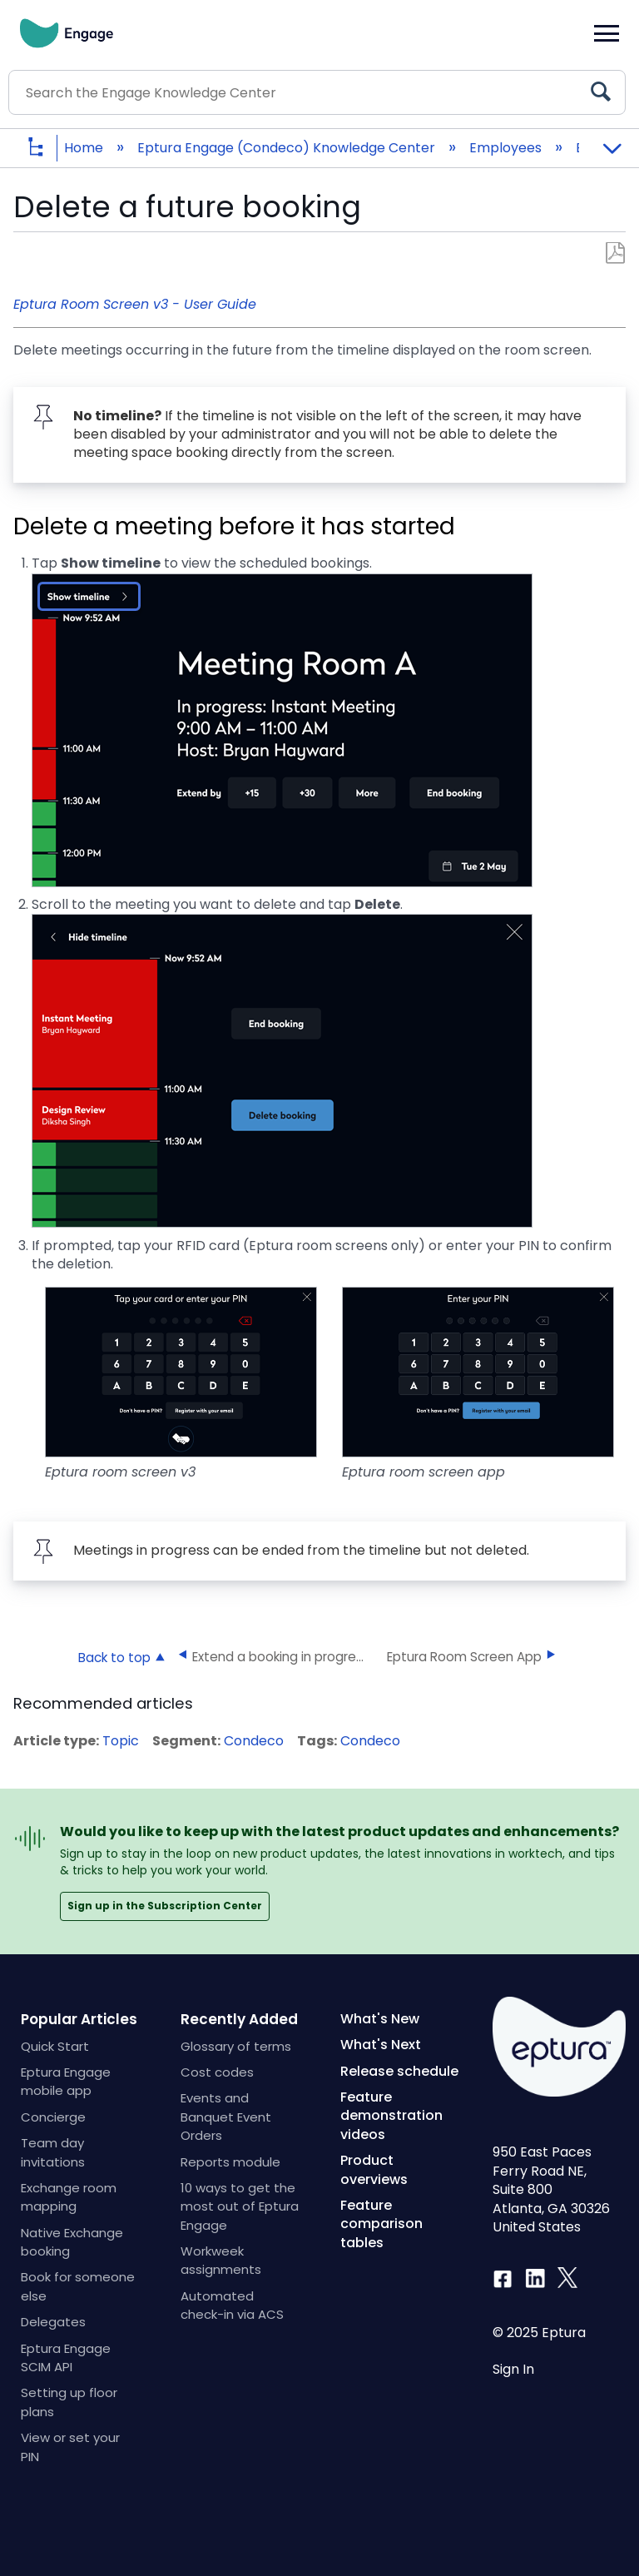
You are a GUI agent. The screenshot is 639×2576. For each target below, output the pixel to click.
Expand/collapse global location (612, 143)
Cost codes (217, 2072)
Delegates (53, 2321)
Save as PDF (615, 253)
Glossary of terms (236, 2046)
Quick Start (55, 2046)
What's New (379, 2018)
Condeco (254, 1740)
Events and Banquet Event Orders (226, 2116)
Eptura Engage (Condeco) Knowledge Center (287, 147)
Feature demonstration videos (391, 2115)
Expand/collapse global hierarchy (48, 148)
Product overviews (374, 2169)
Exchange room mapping (68, 2197)
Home (85, 147)
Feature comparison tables (381, 2224)
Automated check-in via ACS (232, 2305)
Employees (507, 147)
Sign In (513, 2369)
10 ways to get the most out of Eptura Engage (240, 2206)
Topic (120, 1740)
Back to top (114, 1657)
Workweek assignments (221, 2260)
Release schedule (399, 2071)
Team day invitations (53, 2152)
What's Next (380, 2044)
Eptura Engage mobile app (66, 2081)
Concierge (53, 2117)
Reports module (230, 2162)
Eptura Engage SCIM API (66, 2357)
